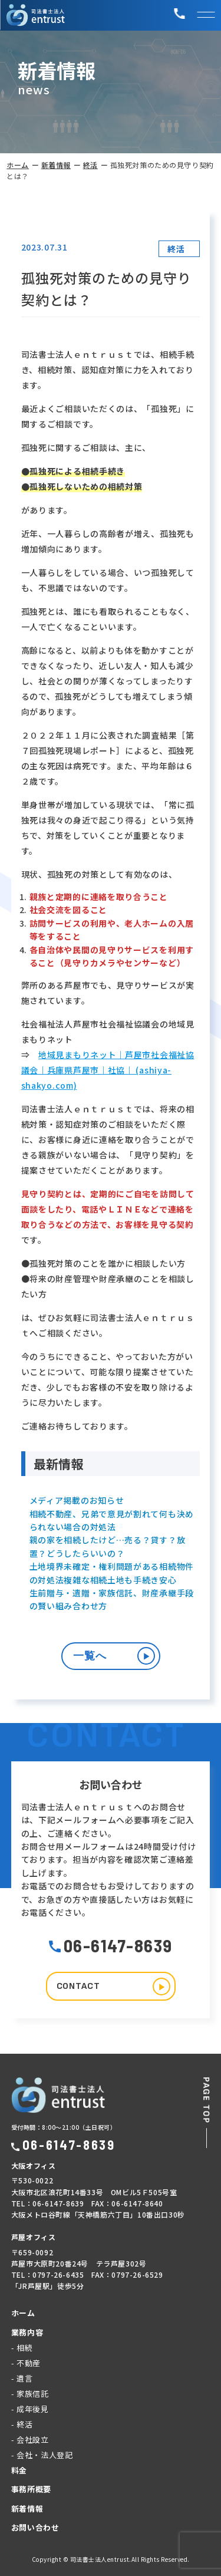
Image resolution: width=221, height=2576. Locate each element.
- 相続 (22, 2347)
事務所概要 (31, 2489)
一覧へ (114, 1656)
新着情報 (56, 165)
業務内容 (27, 2332)
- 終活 (22, 2424)
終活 (90, 165)
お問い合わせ (35, 2527)
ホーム (17, 165)
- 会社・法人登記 (42, 2454)
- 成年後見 (30, 2408)
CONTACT (113, 1986)
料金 (19, 2470)
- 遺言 (22, 2378)
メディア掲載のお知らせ (76, 1500)
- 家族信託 (30, 2393)
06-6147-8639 (111, 1945)
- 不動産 (26, 2363)
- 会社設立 (30, 2439)
